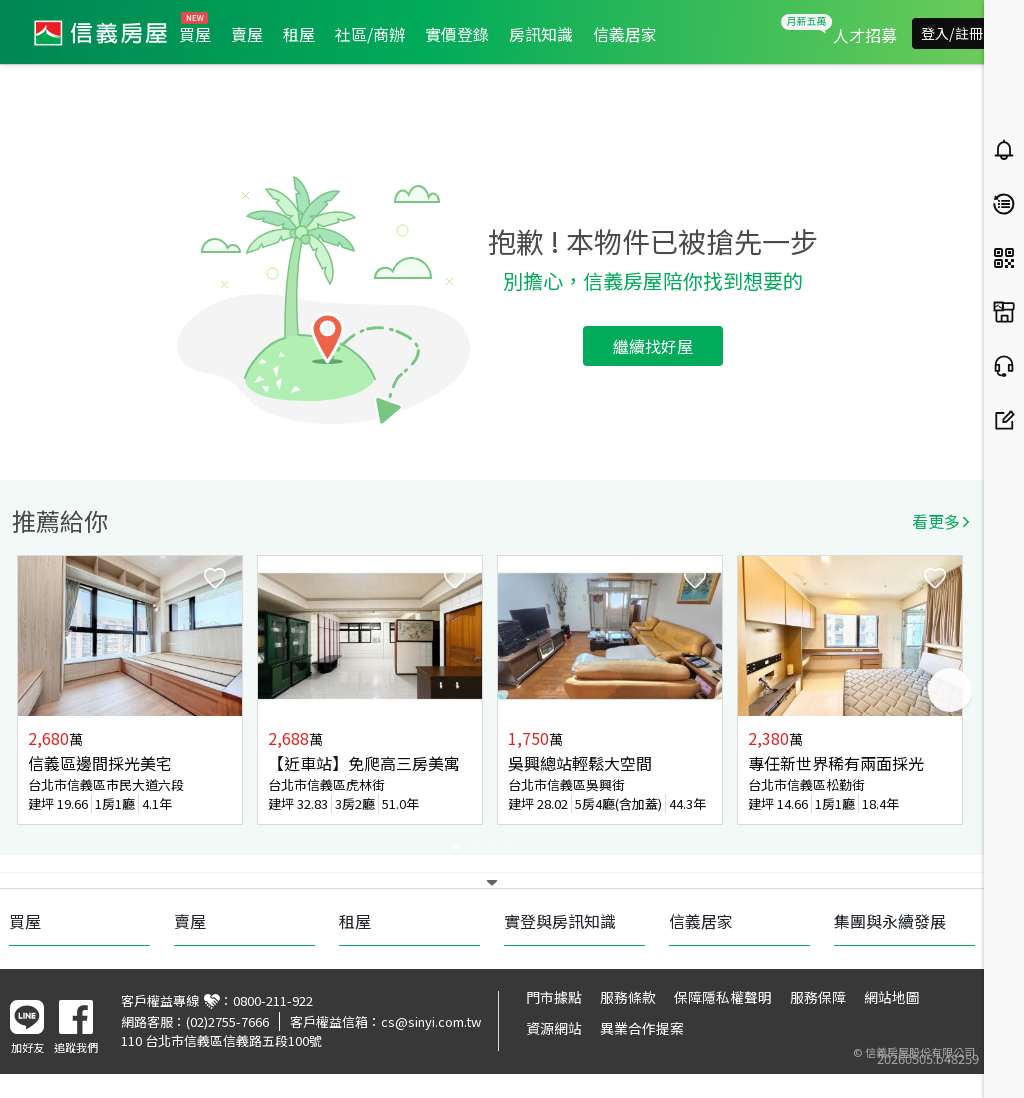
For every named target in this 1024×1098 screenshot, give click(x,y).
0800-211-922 (273, 1000)
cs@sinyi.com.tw (431, 1021)
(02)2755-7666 (227, 1021)
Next (950, 690)
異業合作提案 (642, 1028)
